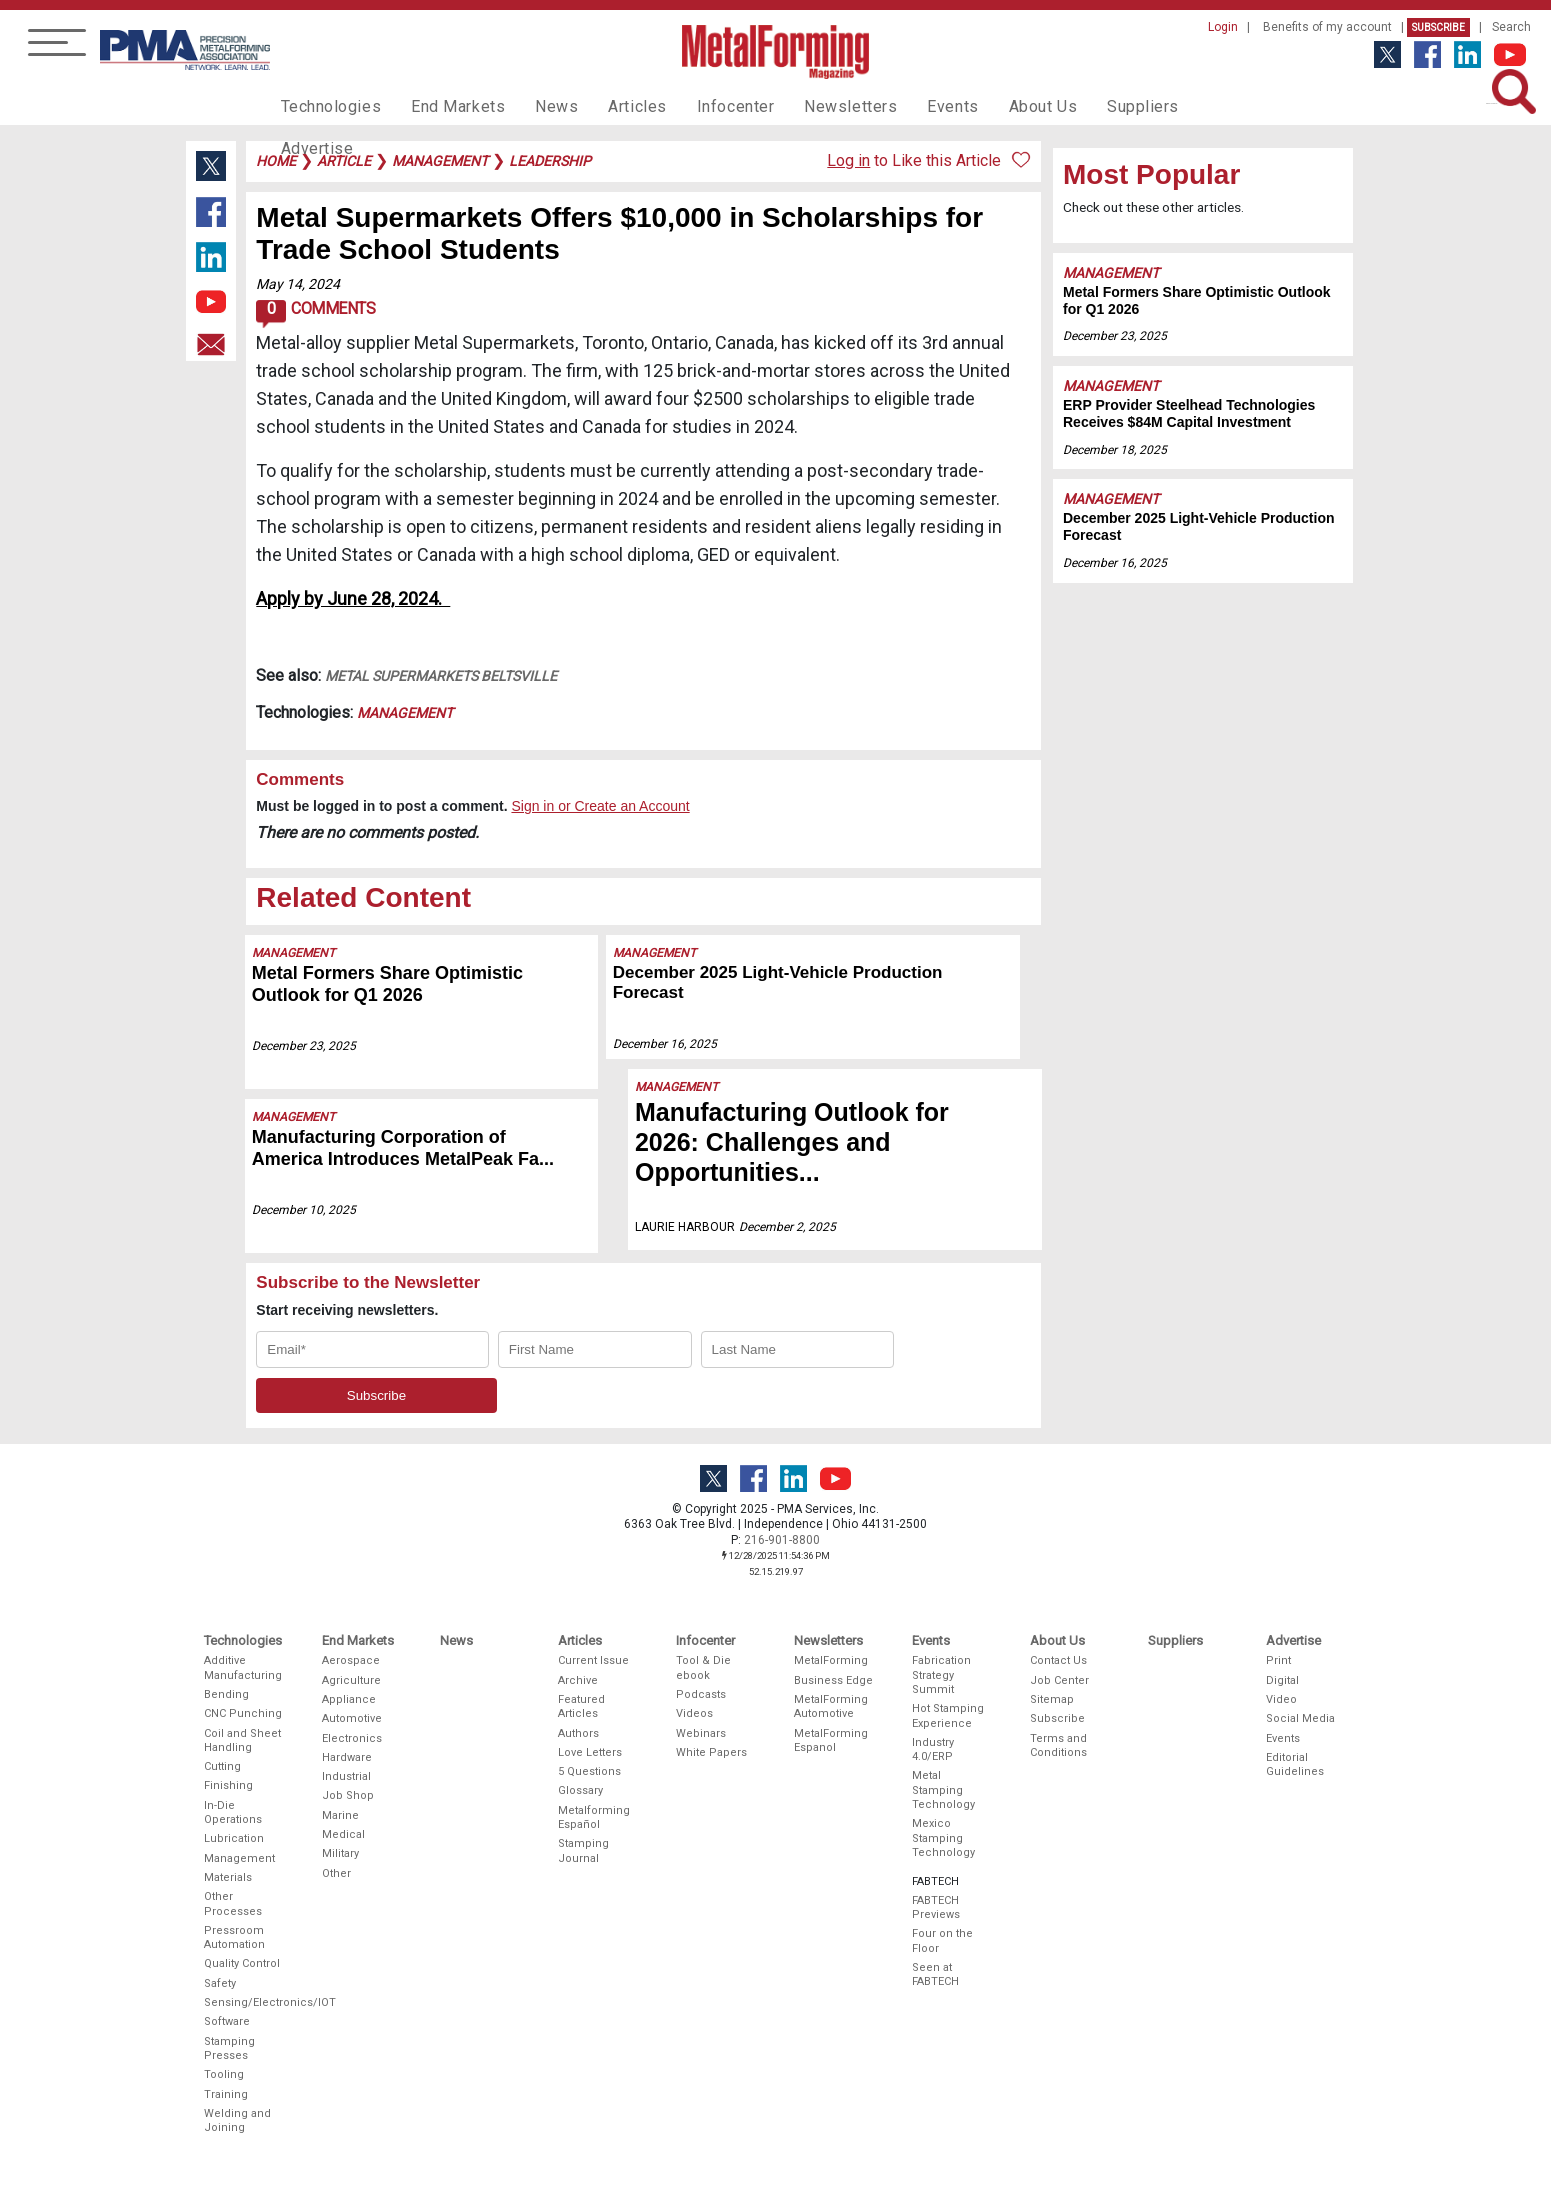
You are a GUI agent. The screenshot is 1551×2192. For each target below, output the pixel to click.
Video (1281, 1699)
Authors (578, 1733)
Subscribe (1438, 27)
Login (1223, 27)
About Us (987, 106)
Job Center (1059, 1680)
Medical (343, 1834)
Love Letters (590, 1752)
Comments (315, 314)
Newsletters (808, 106)
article (344, 161)
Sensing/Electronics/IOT (244, 2002)
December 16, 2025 (674, 1023)
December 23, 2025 (305, 1046)
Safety (220, 1983)
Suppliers (1080, 106)
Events (902, 106)
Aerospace (351, 1660)
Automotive (352, 1718)
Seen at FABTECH (935, 1974)
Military (340, 1853)
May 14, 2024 (298, 284)
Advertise (1175, 106)
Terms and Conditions (1058, 1745)
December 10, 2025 (305, 1210)
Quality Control (242, 1963)
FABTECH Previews (936, 1907)
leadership (550, 161)
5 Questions (589, 1771)
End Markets (443, 106)
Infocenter (702, 106)
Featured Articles (581, 1706)
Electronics (352, 1738)
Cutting (222, 1766)
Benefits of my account (1327, 27)
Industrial (346, 1776)
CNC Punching (243, 1713)
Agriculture (351, 1680)
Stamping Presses (229, 2048)
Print (1278, 1660)
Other (336, 1873)
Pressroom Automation (234, 1937)
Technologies (326, 106)
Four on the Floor (942, 1940)
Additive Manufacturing (243, 1667)
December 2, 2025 (774, 1197)
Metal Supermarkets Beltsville (441, 676)
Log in (848, 160)
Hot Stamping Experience (948, 1715)
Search (1511, 27)
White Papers (711, 1752)
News (534, 106)
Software (227, 2021)
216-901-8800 (782, 1540)
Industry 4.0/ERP (933, 1749)
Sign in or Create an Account (600, 806)
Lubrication (234, 1838)
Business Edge (833, 1680)
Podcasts (701, 1694)
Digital (1282, 1680)
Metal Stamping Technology (943, 1790)
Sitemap (1052, 1699)
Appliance (349, 1699)
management (440, 161)
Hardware (347, 1757)
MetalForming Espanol (831, 1740)
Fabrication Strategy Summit (941, 1675)
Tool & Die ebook (703, 1667)
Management (405, 713)
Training (226, 2094)
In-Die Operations (233, 1812)
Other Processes (233, 1903)
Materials (228, 1877)
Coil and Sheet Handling (242, 1740)
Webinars (701, 1733)
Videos (694, 1713)
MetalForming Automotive (831, 1706)
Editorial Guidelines (1295, 1764)
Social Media (1300, 1718)
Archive (578, 1680)
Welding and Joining (237, 2120)
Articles (609, 106)
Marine (340, 1815)
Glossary (580, 1790)
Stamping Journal (583, 1850)
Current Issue (593, 1660)
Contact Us (1058, 1660)
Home (276, 161)
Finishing (228, 1785)
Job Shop (348, 1795)
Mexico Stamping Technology (943, 1838)
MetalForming (831, 1660)
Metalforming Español (594, 1817)
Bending (226, 1694)
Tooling (224, 2074)
